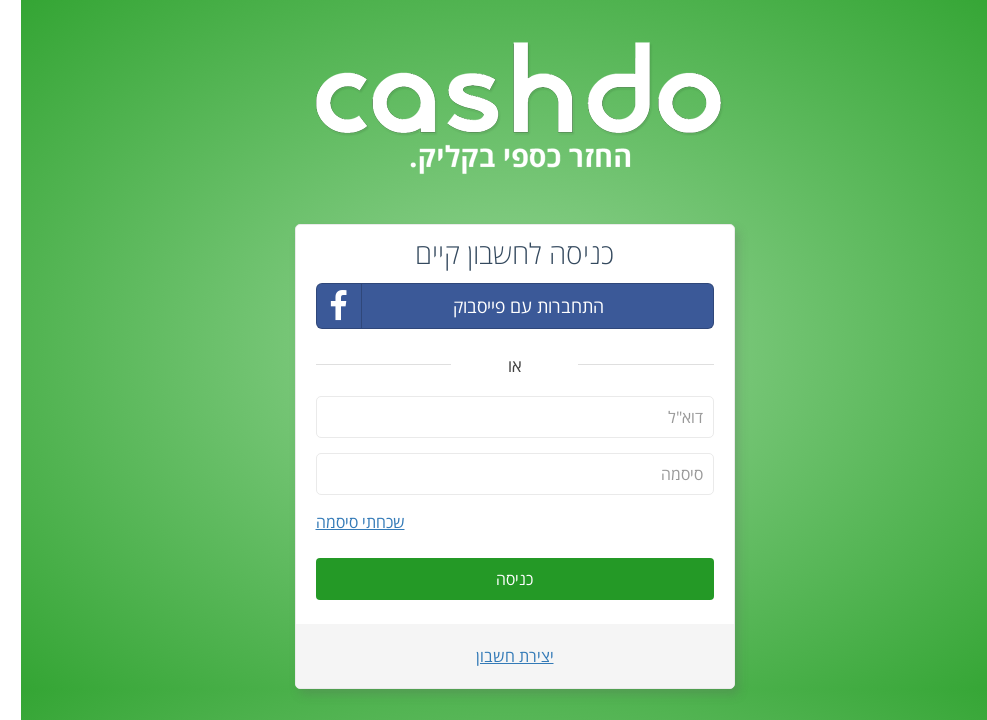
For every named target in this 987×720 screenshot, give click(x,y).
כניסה (493, 579)
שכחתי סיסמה (339, 522)
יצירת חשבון (494, 656)
